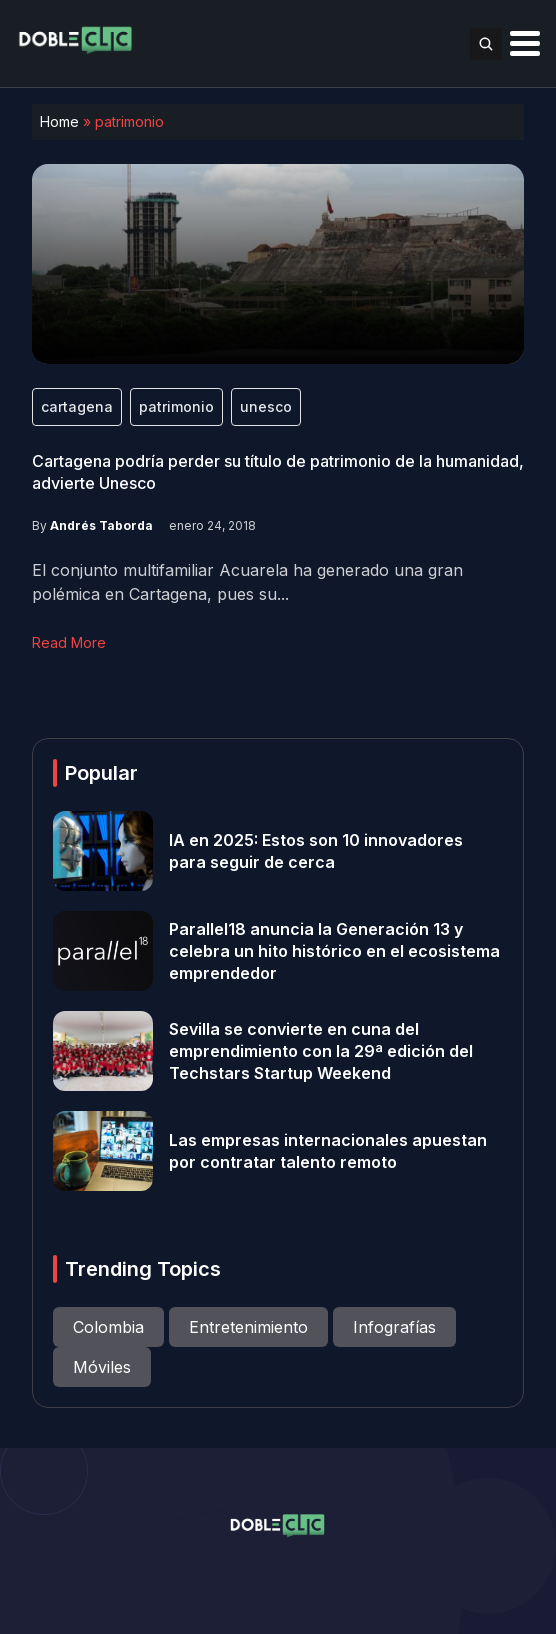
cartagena (77, 406)
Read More (69, 642)
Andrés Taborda (101, 525)
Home (59, 121)
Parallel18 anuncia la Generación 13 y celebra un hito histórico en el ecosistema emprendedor (334, 951)
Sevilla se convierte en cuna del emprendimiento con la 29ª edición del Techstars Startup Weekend (321, 1051)
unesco (266, 406)
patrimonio (176, 406)
